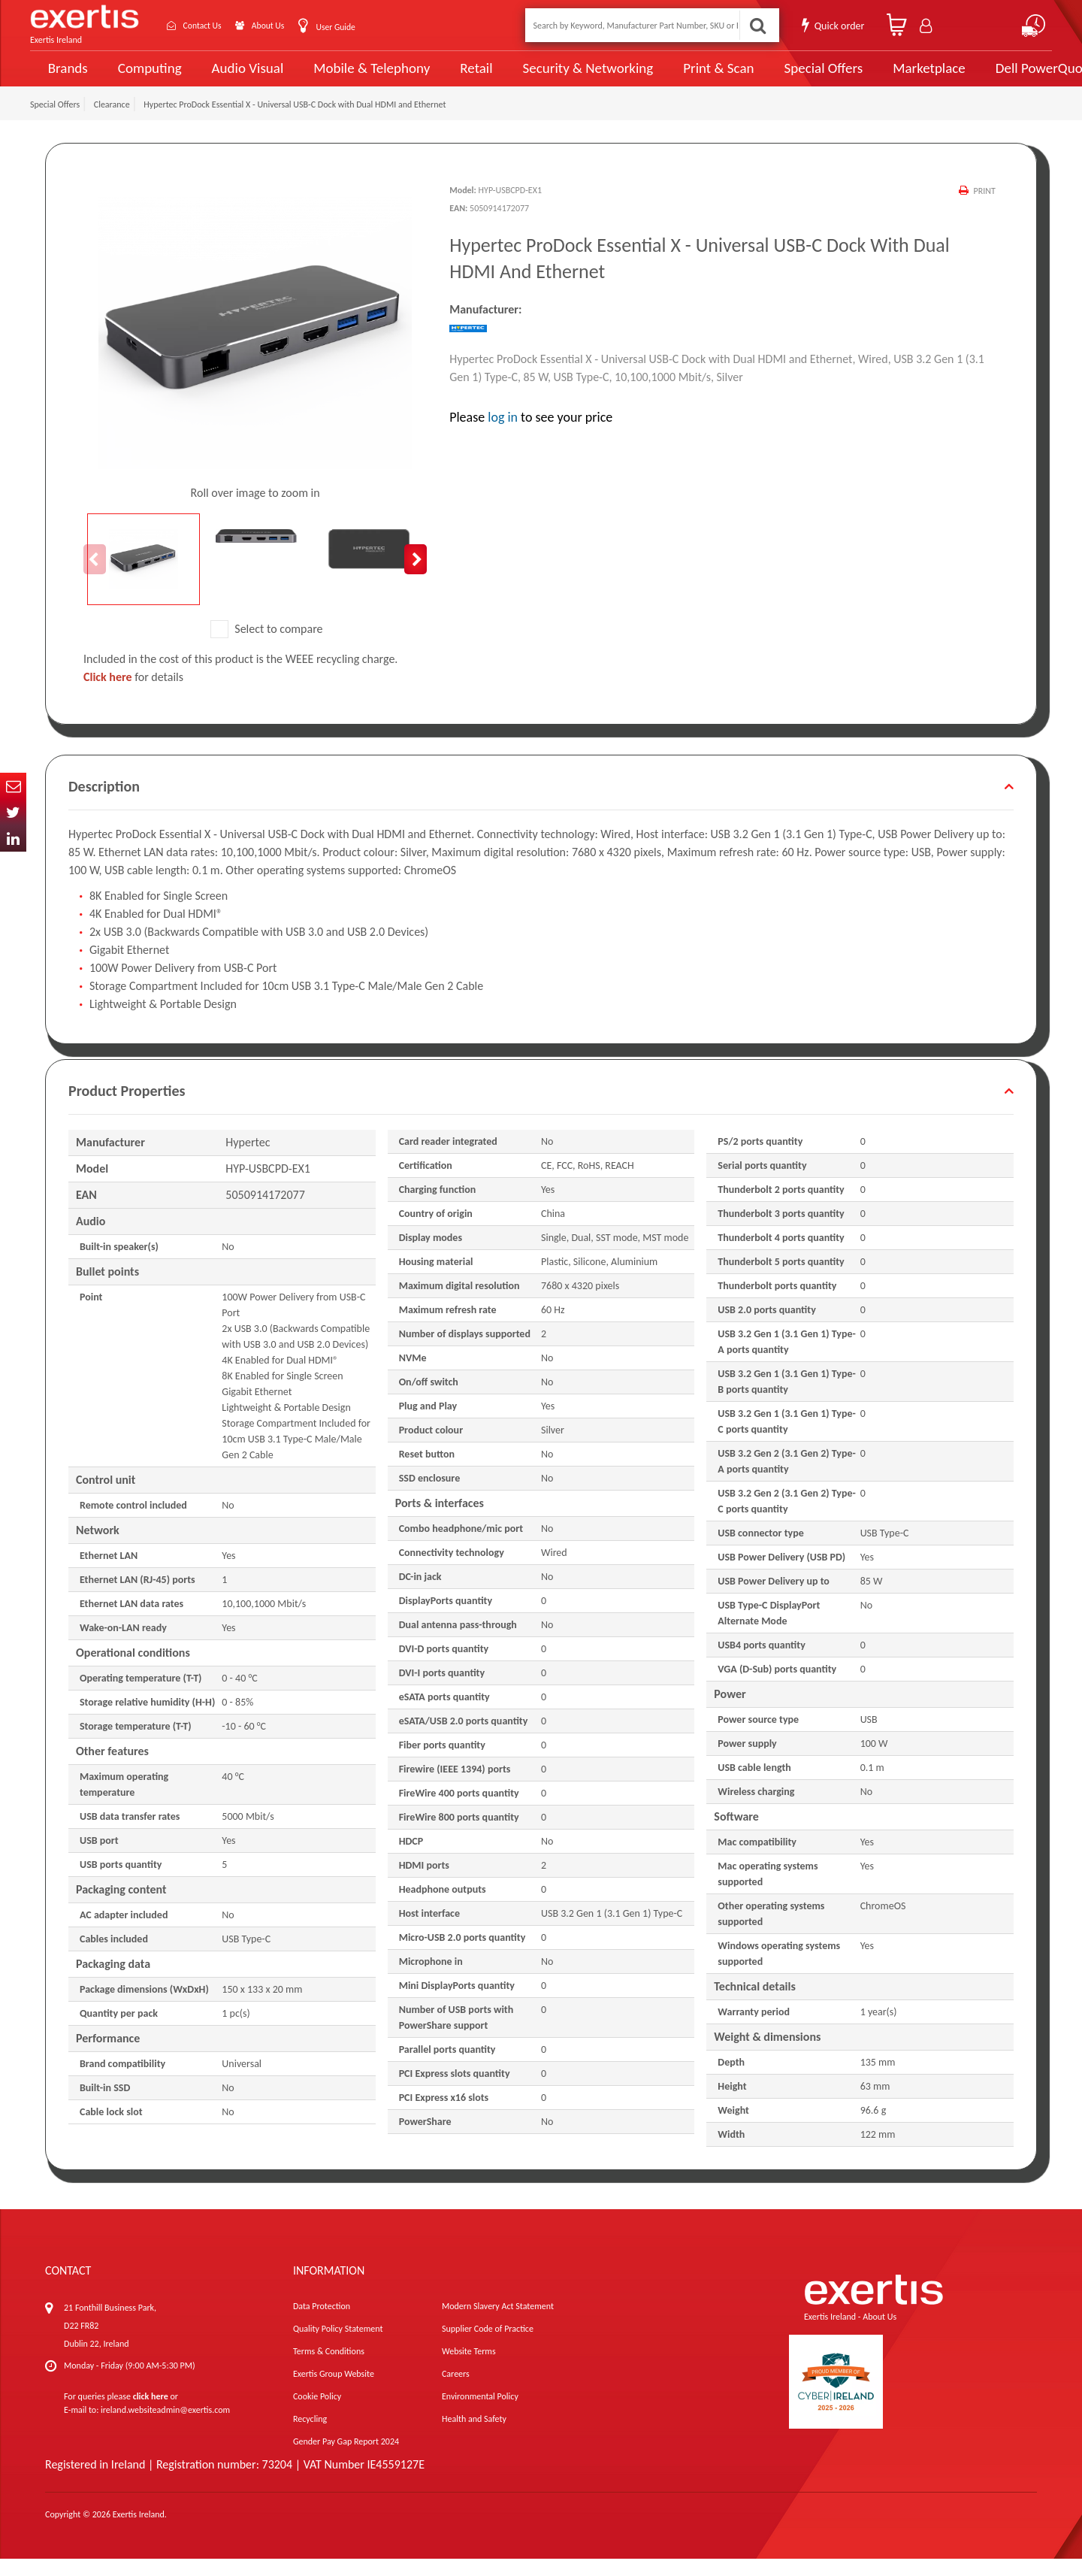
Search (756, 25)
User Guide (362, 26)
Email (13, 786)
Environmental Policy (480, 2413)
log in (503, 433)
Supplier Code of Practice (487, 2346)
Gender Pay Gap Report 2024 (346, 2458)
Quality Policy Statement (337, 2346)
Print (984, 208)
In (13, 838)
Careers (456, 2391)
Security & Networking (561, 76)
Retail (455, 77)
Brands (65, 77)
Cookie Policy (317, 2413)
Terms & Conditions (328, 2368)
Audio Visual (241, 76)
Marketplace (881, 77)
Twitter (13, 812)
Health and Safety (474, 2436)
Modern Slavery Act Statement (498, 2323)
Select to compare (266, 645)
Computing (147, 77)
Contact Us (210, 25)
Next (415, 576)
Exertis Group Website (333, 2391)
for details (133, 694)
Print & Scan (682, 76)
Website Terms (469, 2368)
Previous (94, 576)
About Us (287, 25)
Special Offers (779, 76)
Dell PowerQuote (992, 76)
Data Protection (321, 2323)
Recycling (310, 2436)
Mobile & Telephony (356, 76)
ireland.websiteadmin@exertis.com (165, 2427)
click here (150, 2413)
